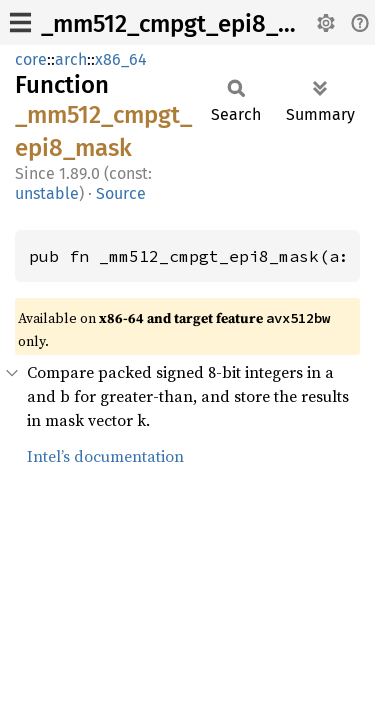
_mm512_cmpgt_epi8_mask (188, 24)
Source (121, 193)
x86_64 (121, 59)
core (31, 59)
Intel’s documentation (105, 456)
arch (71, 59)
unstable (47, 193)
